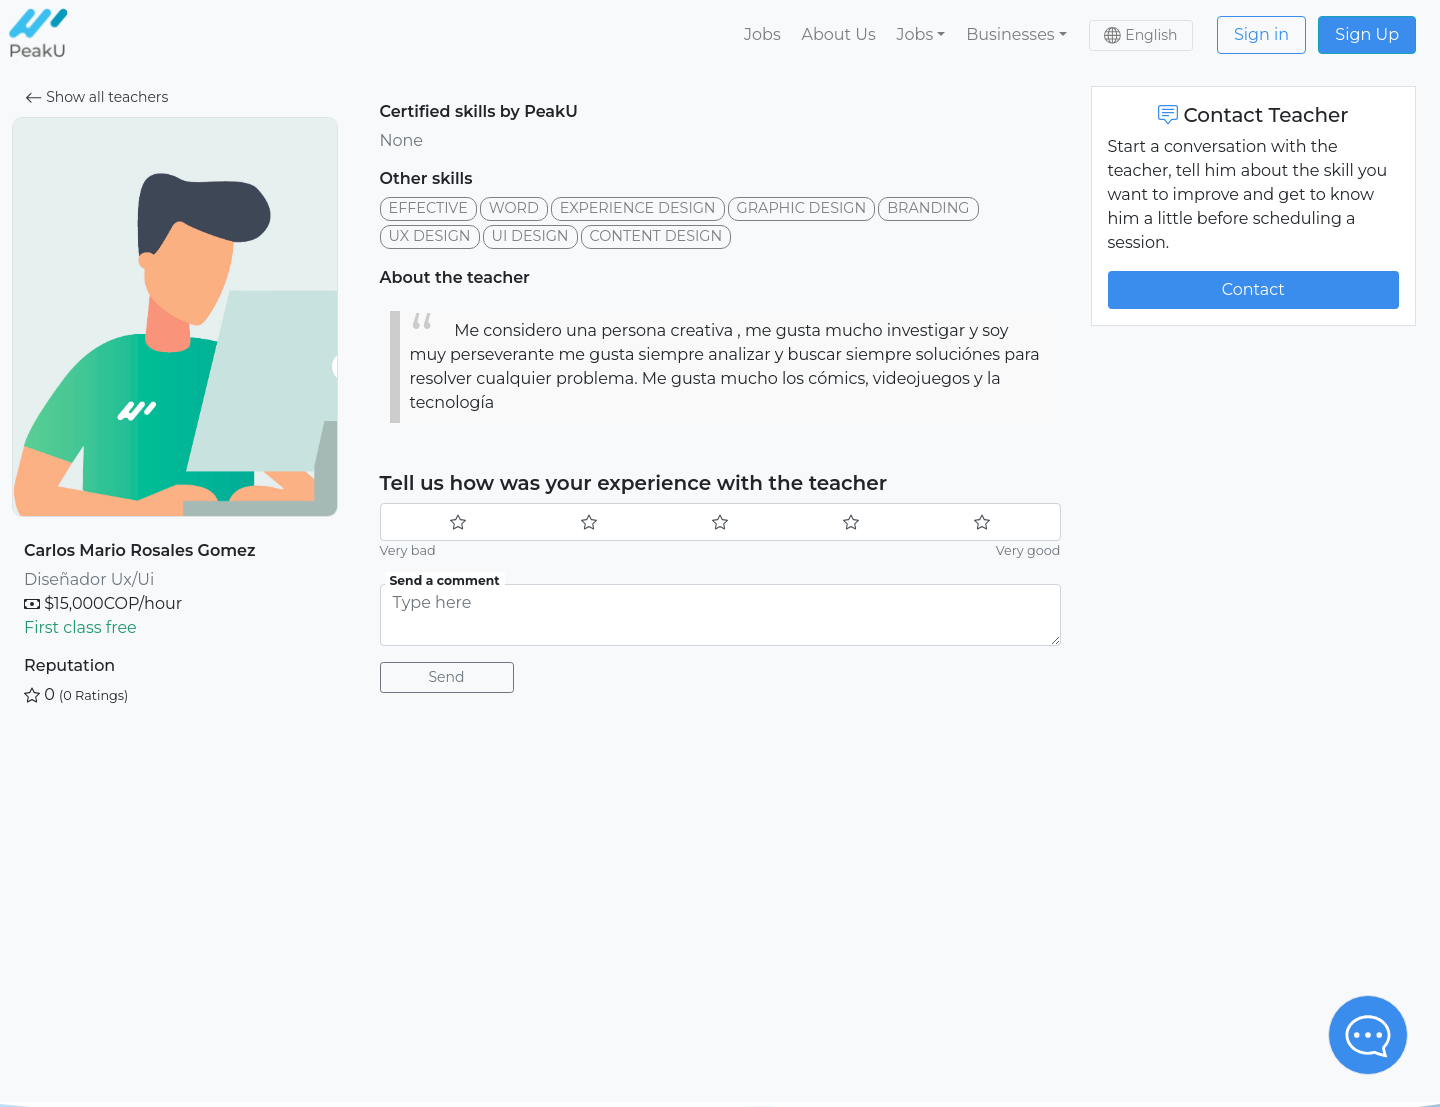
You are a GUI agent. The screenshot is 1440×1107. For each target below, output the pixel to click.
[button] (921, 35)
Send (447, 677)
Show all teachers (96, 97)
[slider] (720, 522)
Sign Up (1367, 34)
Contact (1253, 289)
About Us (838, 34)
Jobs (762, 34)
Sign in (1261, 34)
